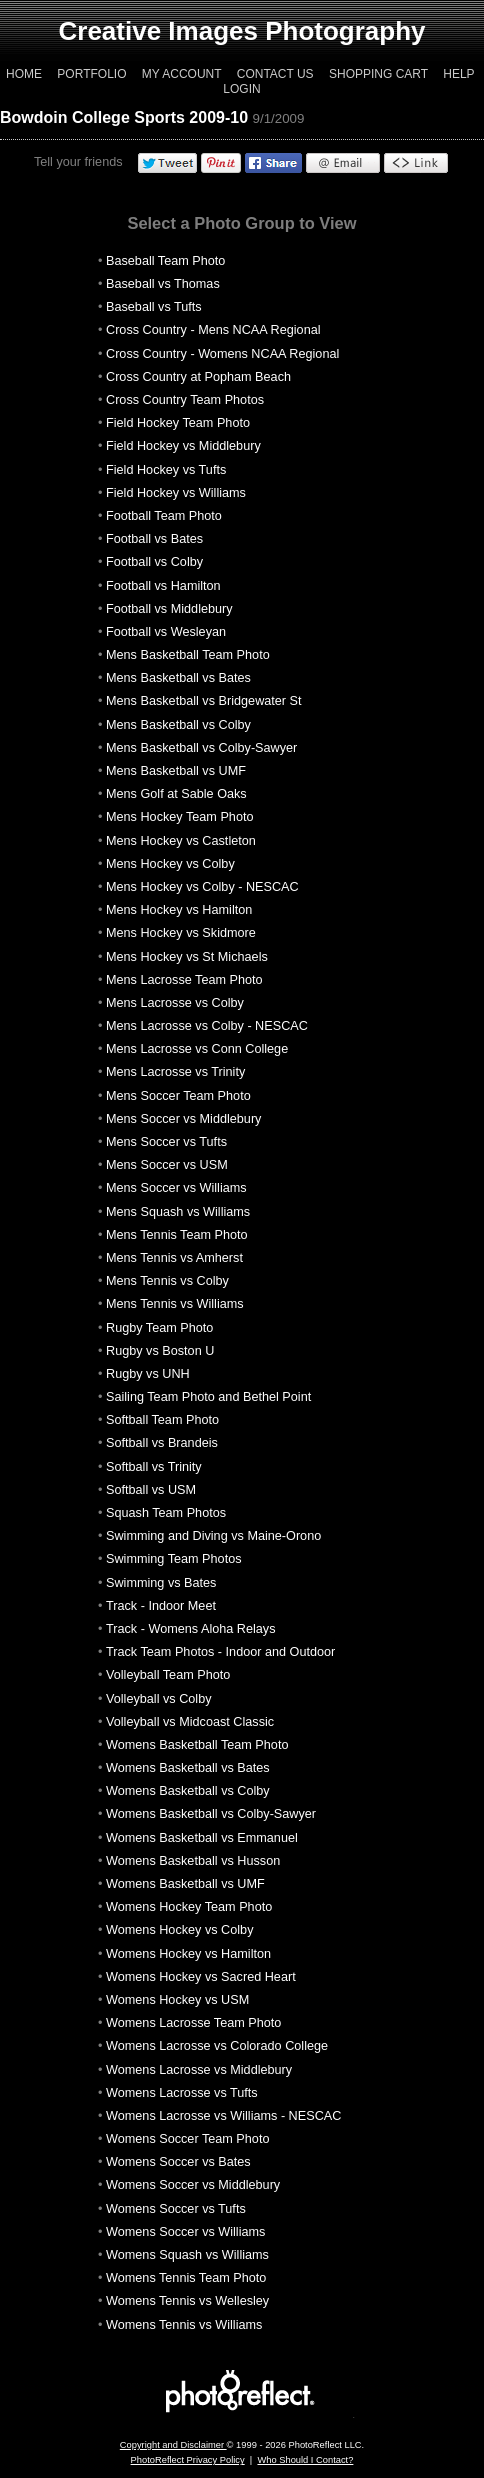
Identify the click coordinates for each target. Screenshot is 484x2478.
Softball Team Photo (162, 1420)
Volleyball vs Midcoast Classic (190, 1722)
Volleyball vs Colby (159, 1699)
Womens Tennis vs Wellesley (187, 2301)
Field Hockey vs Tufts (166, 470)
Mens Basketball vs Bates (178, 678)
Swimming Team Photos (174, 1559)
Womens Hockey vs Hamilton (188, 1954)
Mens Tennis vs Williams (175, 1304)
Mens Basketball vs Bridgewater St (204, 701)
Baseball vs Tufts (154, 307)
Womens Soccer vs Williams (185, 2232)
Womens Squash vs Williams (187, 2255)
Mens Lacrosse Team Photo (184, 980)
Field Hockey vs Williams (176, 493)
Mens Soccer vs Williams (176, 1188)
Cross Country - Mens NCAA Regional (213, 330)
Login (241, 89)
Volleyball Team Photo (168, 1675)
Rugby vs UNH (148, 1374)
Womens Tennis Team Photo (186, 2278)
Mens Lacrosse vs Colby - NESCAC (207, 1026)
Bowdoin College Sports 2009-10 (124, 117)
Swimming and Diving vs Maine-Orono (213, 1536)
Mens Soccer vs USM (167, 1165)
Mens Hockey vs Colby (170, 864)
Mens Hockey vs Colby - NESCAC (202, 887)
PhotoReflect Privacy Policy (188, 2460)
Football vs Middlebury (169, 609)
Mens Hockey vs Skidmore (181, 933)
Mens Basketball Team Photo (188, 655)
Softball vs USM (151, 1490)
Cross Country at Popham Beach (198, 377)
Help (458, 74)
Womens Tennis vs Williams (184, 2325)
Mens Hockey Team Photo (180, 817)
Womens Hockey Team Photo (189, 1907)
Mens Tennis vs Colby (167, 1281)
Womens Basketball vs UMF (185, 1884)
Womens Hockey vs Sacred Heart (201, 1977)
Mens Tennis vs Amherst (174, 1258)
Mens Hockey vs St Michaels (187, 957)
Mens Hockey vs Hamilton (179, 910)
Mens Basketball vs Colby (178, 725)
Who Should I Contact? (305, 2460)
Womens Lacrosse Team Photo (193, 2023)
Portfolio (91, 74)
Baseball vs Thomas (163, 284)
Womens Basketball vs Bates (188, 1768)
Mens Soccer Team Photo (178, 1096)
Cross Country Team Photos (185, 400)
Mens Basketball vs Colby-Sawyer (201, 748)
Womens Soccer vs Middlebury (193, 2185)
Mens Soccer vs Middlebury (183, 1119)
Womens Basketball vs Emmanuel (202, 1838)
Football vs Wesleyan (166, 632)
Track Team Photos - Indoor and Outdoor (220, 1652)
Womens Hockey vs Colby (179, 1930)
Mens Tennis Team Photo (177, 1235)
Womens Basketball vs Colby (188, 1791)
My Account (182, 74)
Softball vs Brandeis (162, 1443)
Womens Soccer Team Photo (187, 2139)
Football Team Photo (164, 516)
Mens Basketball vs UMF (176, 771)
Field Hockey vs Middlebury (183, 446)
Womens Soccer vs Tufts (176, 2209)
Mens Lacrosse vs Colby (175, 1003)
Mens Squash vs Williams (178, 1212)
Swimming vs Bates (161, 1583)
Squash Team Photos (166, 1513)
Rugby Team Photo (159, 1328)
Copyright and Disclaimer (173, 2445)
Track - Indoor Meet (161, 1606)
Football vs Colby (154, 562)
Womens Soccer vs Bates (178, 2162)
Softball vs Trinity (154, 1467)
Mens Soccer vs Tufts (166, 1142)
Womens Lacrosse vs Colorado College (217, 2046)
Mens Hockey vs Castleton (181, 841)
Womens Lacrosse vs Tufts (182, 2093)
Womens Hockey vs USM (177, 2000)
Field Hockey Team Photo (178, 423)
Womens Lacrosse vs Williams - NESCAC (223, 2116)
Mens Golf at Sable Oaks (176, 794)
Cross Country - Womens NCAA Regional (222, 354)
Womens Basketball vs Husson (193, 1861)
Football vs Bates (154, 539)
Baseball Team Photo (165, 261)
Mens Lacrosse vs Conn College (197, 1049)
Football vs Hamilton (163, 586)
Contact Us (275, 74)
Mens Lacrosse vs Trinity (175, 1072)
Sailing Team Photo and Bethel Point (208, 1397)
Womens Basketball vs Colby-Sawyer (211, 1814)
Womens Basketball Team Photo (197, 1745)
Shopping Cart (378, 74)
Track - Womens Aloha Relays (191, 1629)
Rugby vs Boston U (160, 1351)
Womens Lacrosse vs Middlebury (199, 2070)
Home (24, 74)
